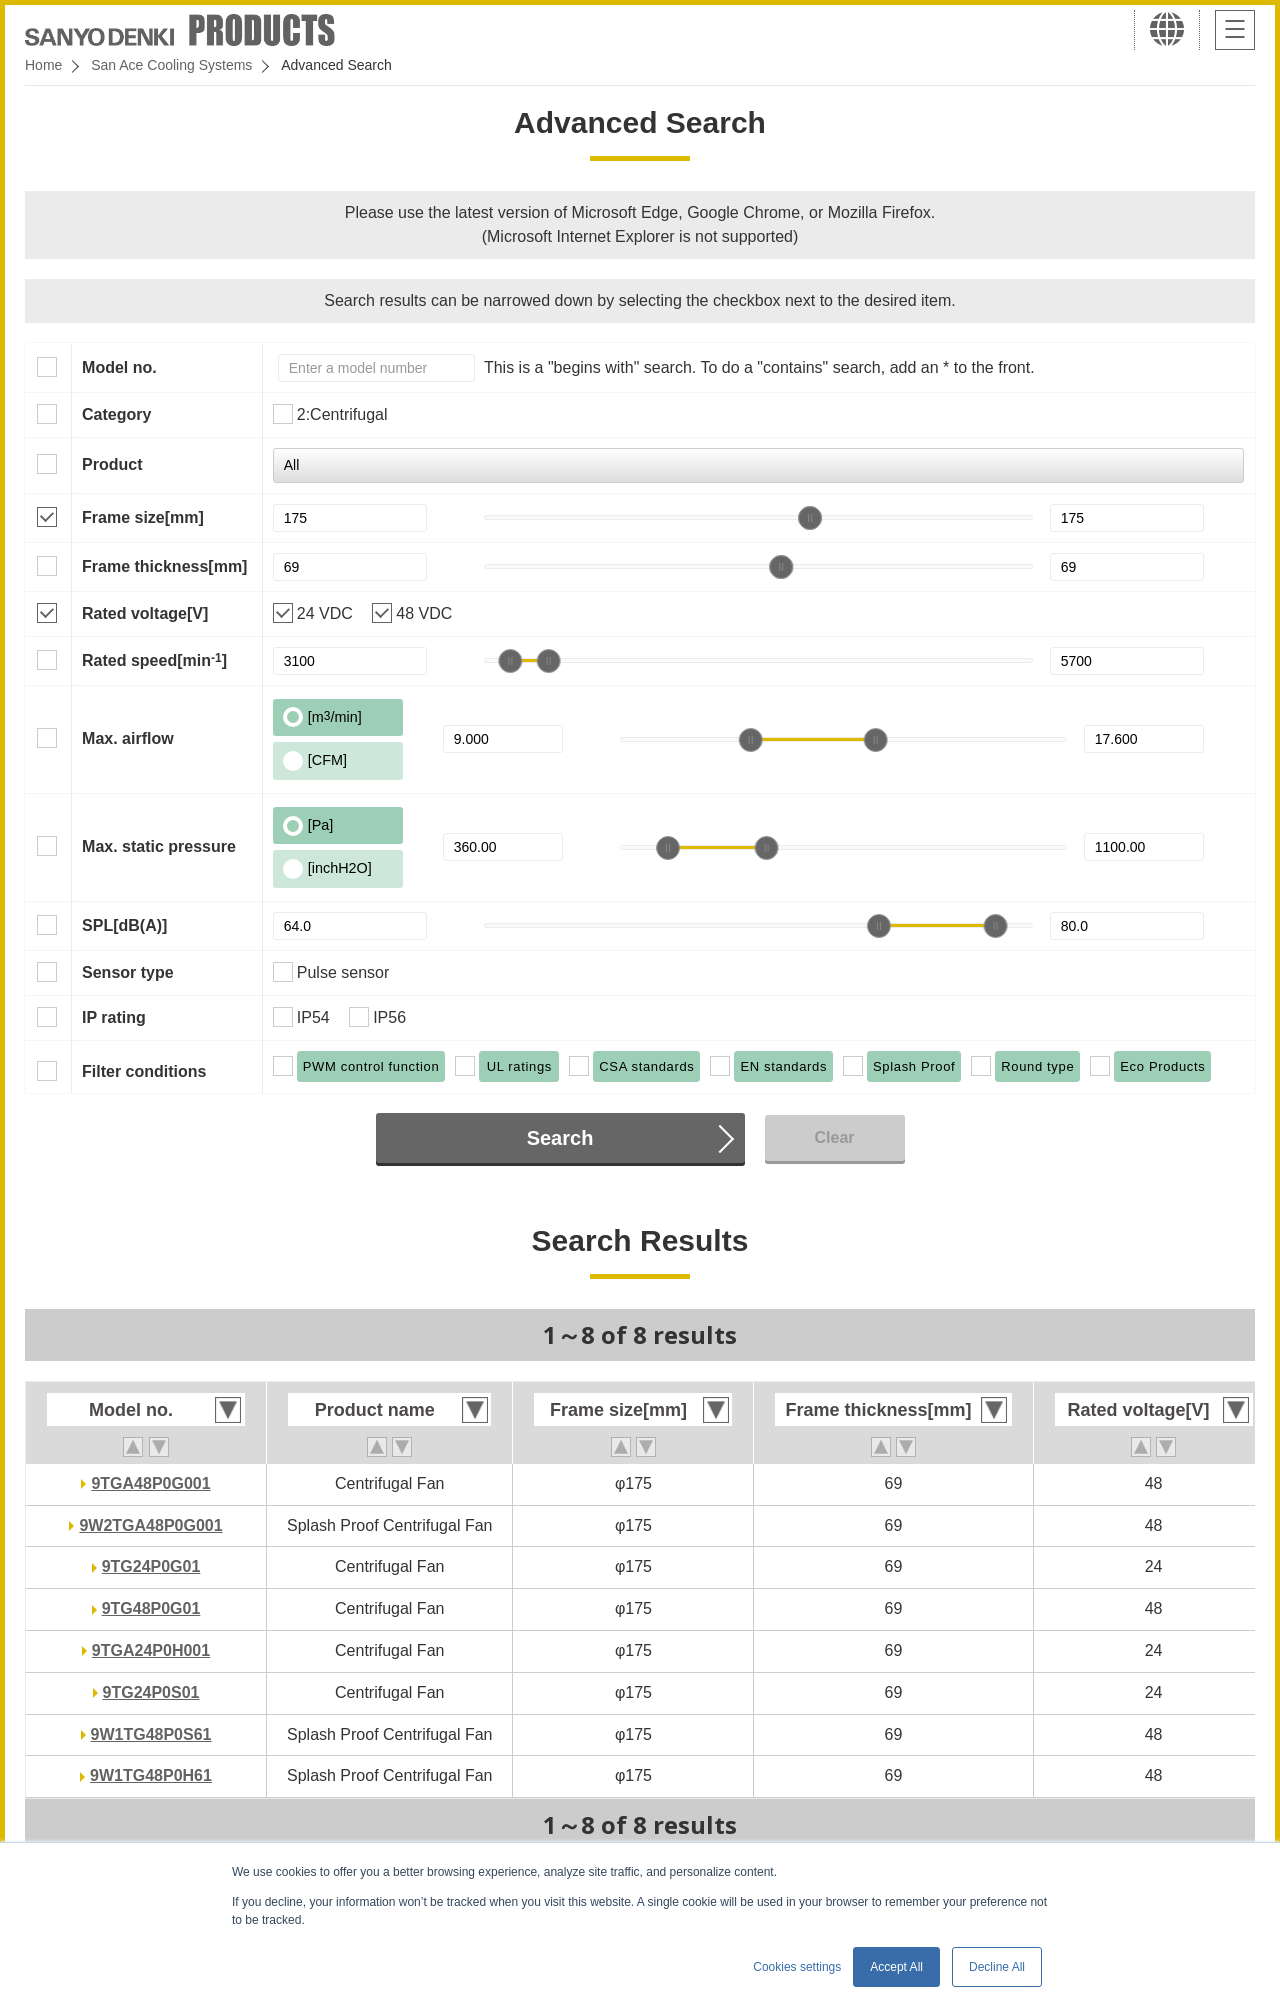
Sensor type (128, 972)
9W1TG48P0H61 (151, 1775)
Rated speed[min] (154, 660)
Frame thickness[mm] (164, 566)
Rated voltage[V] (145, 613)
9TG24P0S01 (151, 1692)
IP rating (114, 1017)
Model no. (119, 367)
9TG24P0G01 (151, 1566)
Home (43, 65)
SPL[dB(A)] (124, 925)
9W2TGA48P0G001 (150, 1525)
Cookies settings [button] (797, 1967)
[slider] (810, 518)
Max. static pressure (159, 846)
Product (112, 464)
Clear (834, 1137)
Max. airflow (128, 738)
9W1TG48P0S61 (151, 1734)
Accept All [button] (896, 1967)
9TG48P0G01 (151, 1608)
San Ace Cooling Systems (171, 65)
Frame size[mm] (143, 517)
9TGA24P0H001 (151, 1650)
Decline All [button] (997, 1967)
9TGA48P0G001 (150, 1483)
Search (560, 1138)
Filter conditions (144, 1071)
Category (116, 414)
